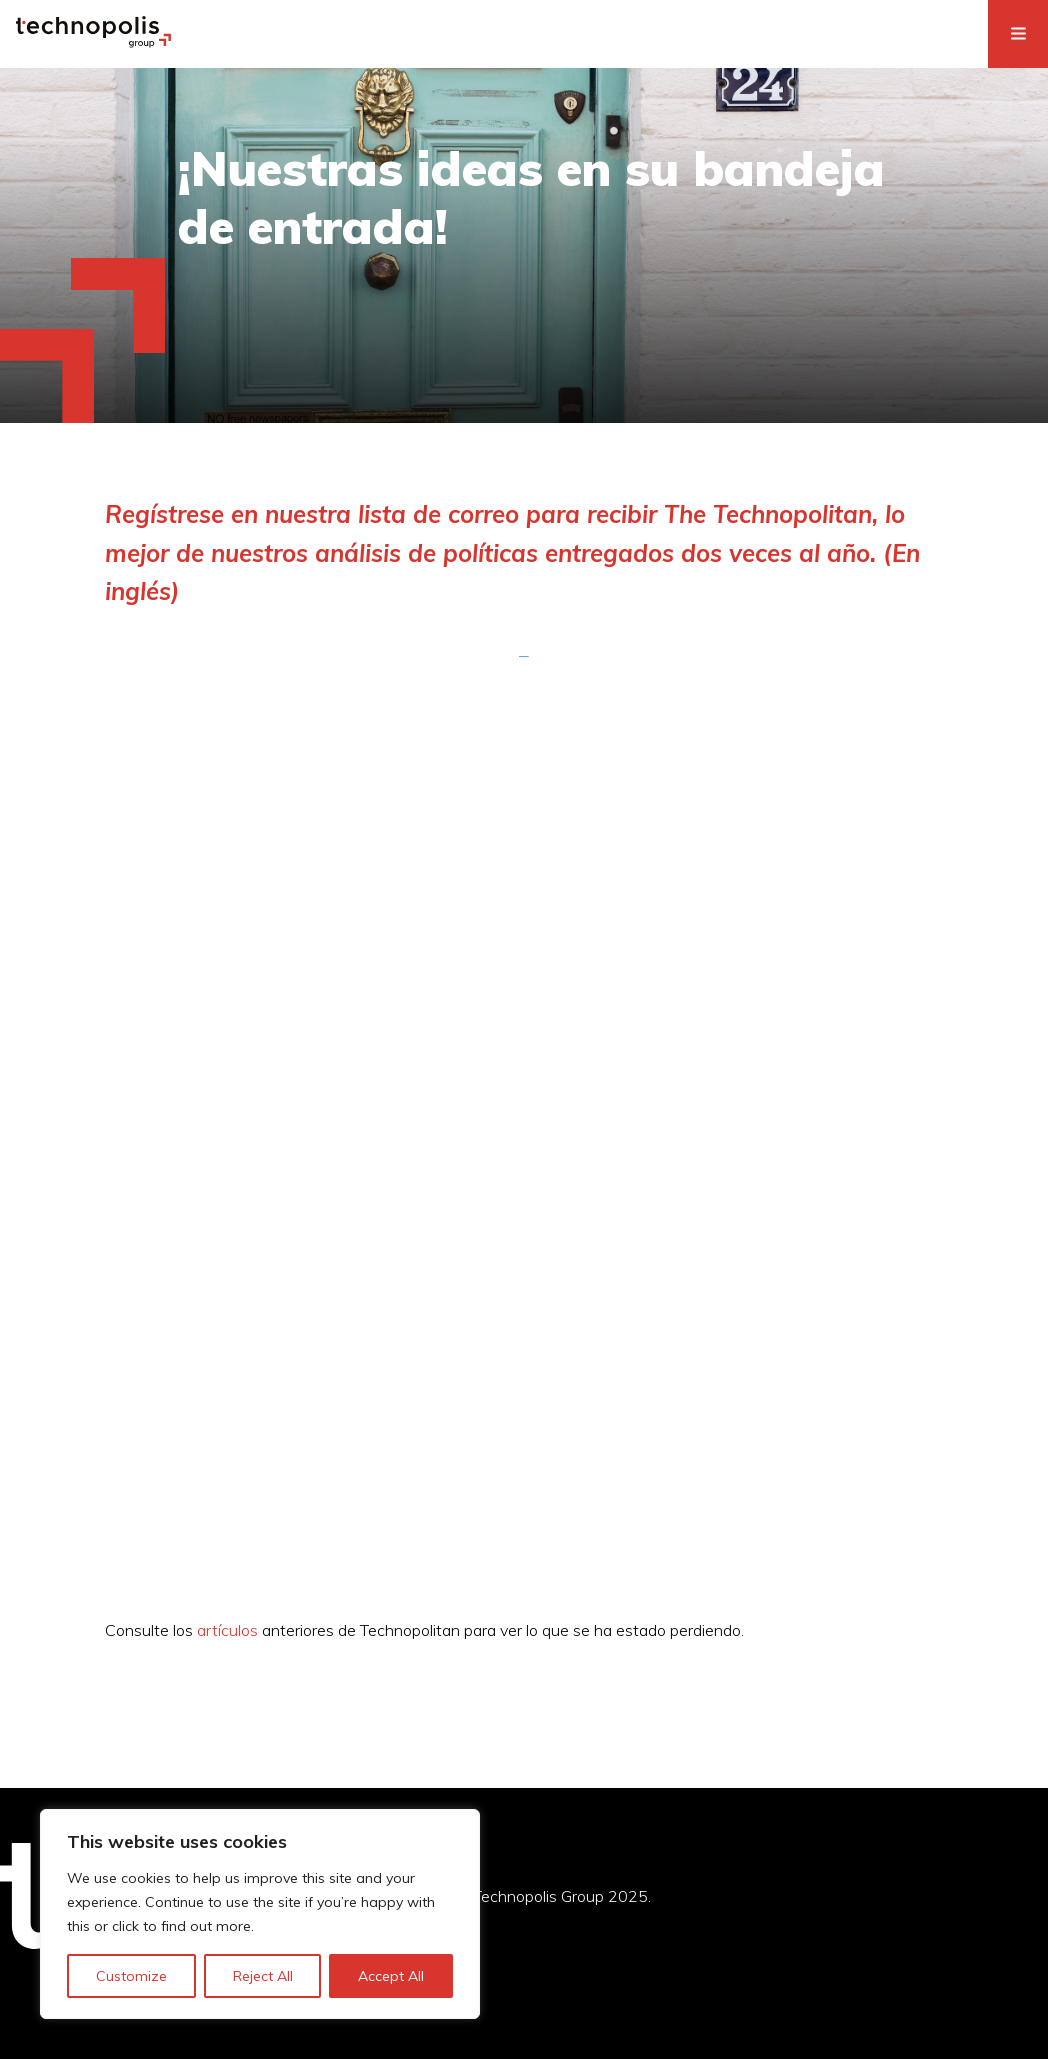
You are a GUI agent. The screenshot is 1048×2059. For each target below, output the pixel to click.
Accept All (391, 1976)
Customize (131, 1976)
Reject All (263, 1976)
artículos (227, 1630)
